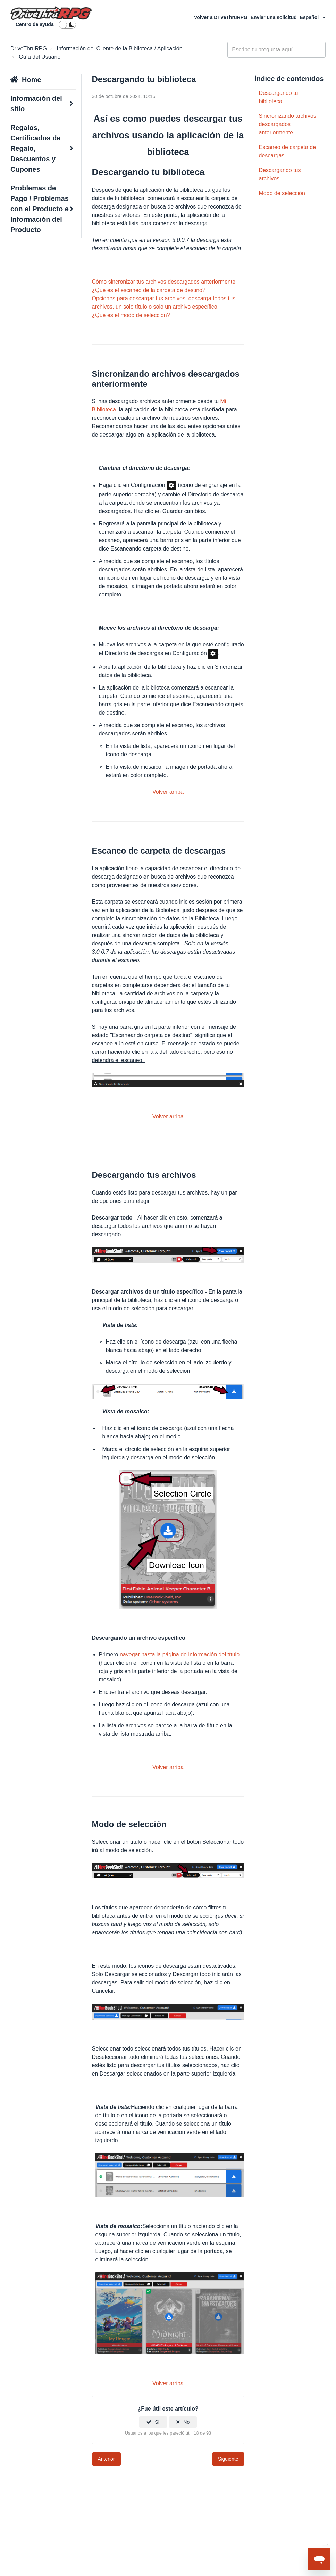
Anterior (106, 2459)
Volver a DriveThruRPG (221, 17)
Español (310, 17)
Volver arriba (168, 792)
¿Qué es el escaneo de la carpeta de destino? (148, 290)
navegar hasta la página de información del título (180, 1654)
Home (31, 79)
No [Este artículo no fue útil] (186, 2422)
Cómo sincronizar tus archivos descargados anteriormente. (164, 282)
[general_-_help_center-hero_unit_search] (276, 50)
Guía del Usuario (39, 57)
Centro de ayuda (35, 24)
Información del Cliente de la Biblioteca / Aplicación (120, 48)
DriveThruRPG (28, 48)
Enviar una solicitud (274, 17)
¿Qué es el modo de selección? (131, 315)
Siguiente (228, 2459)
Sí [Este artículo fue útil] (157, 2422)
